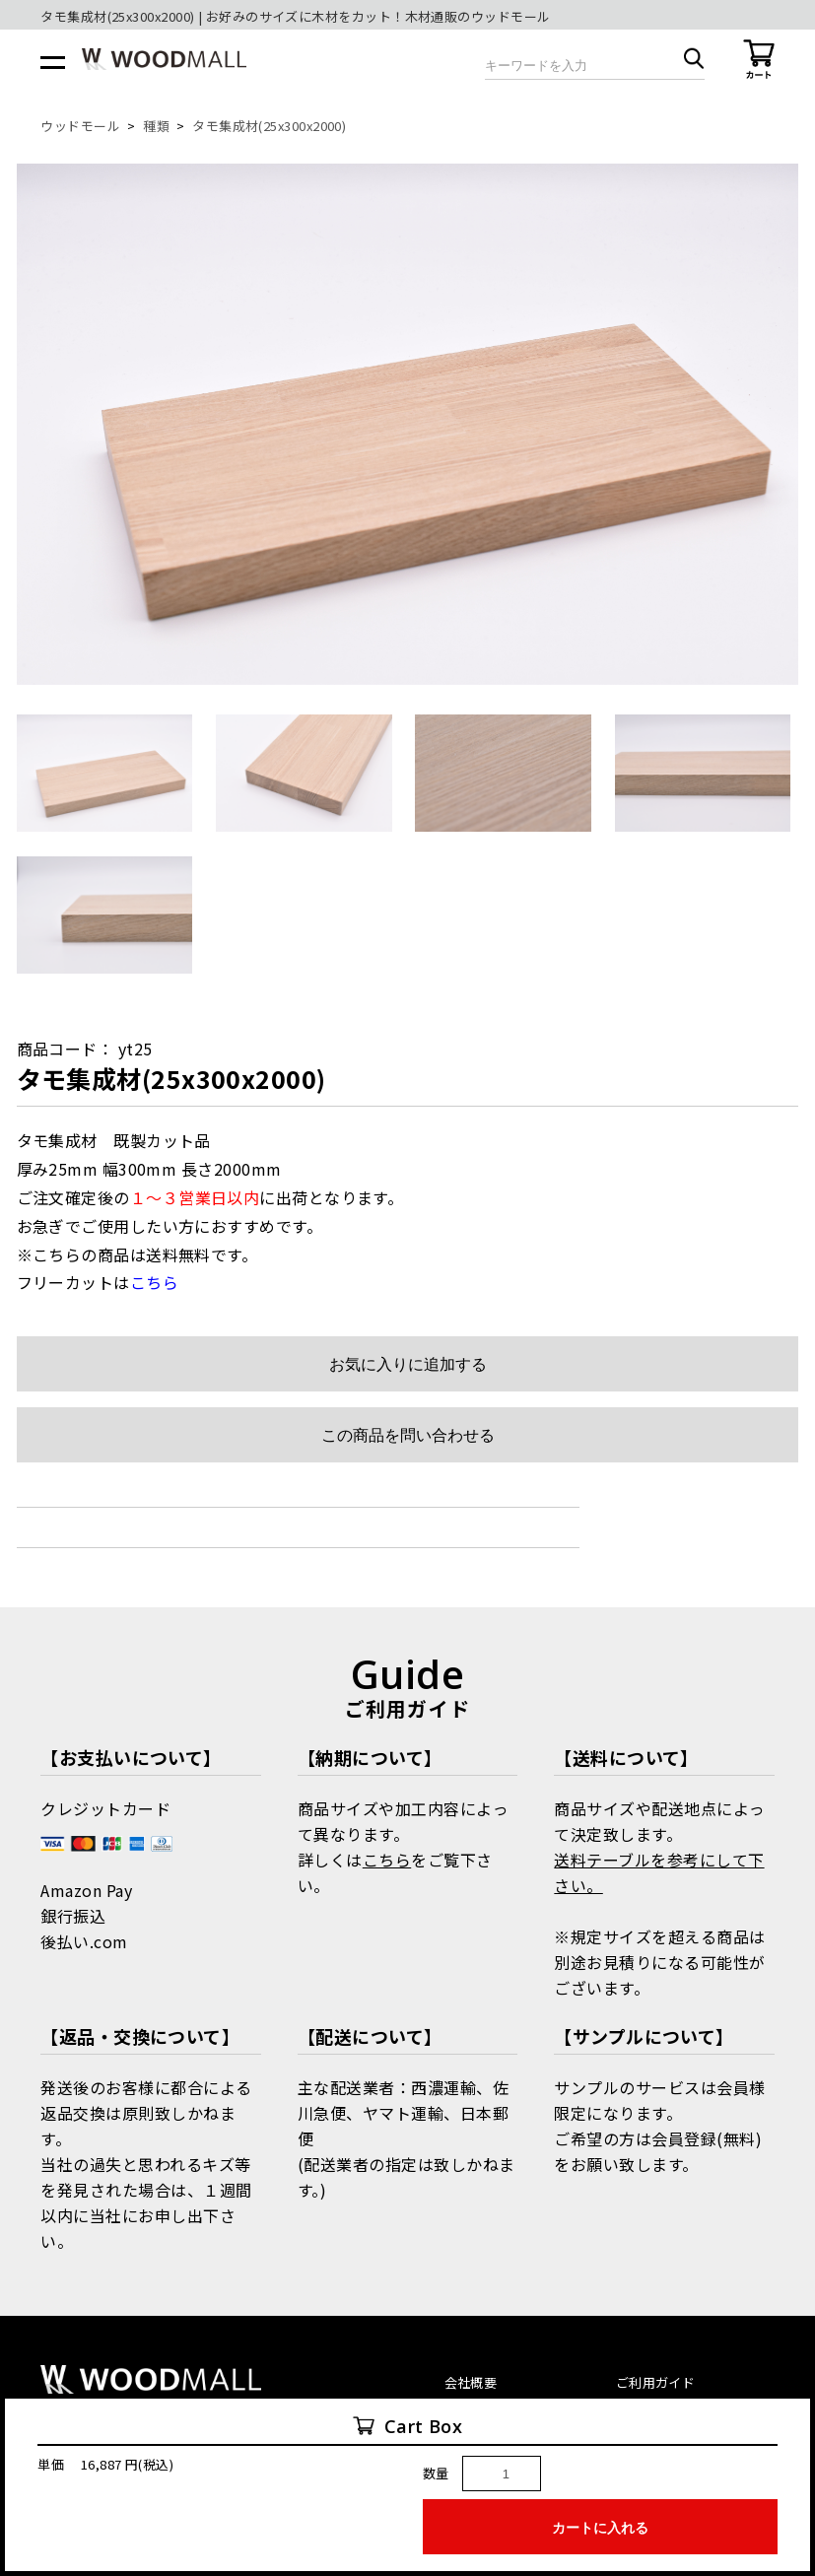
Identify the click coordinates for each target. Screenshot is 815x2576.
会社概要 (471, 2382)
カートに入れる (600, 2528)
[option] (408, 424)
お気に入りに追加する (408, 1364)
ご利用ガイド (655, 2382)
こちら (387, 1859)
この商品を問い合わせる (408, 1435)
